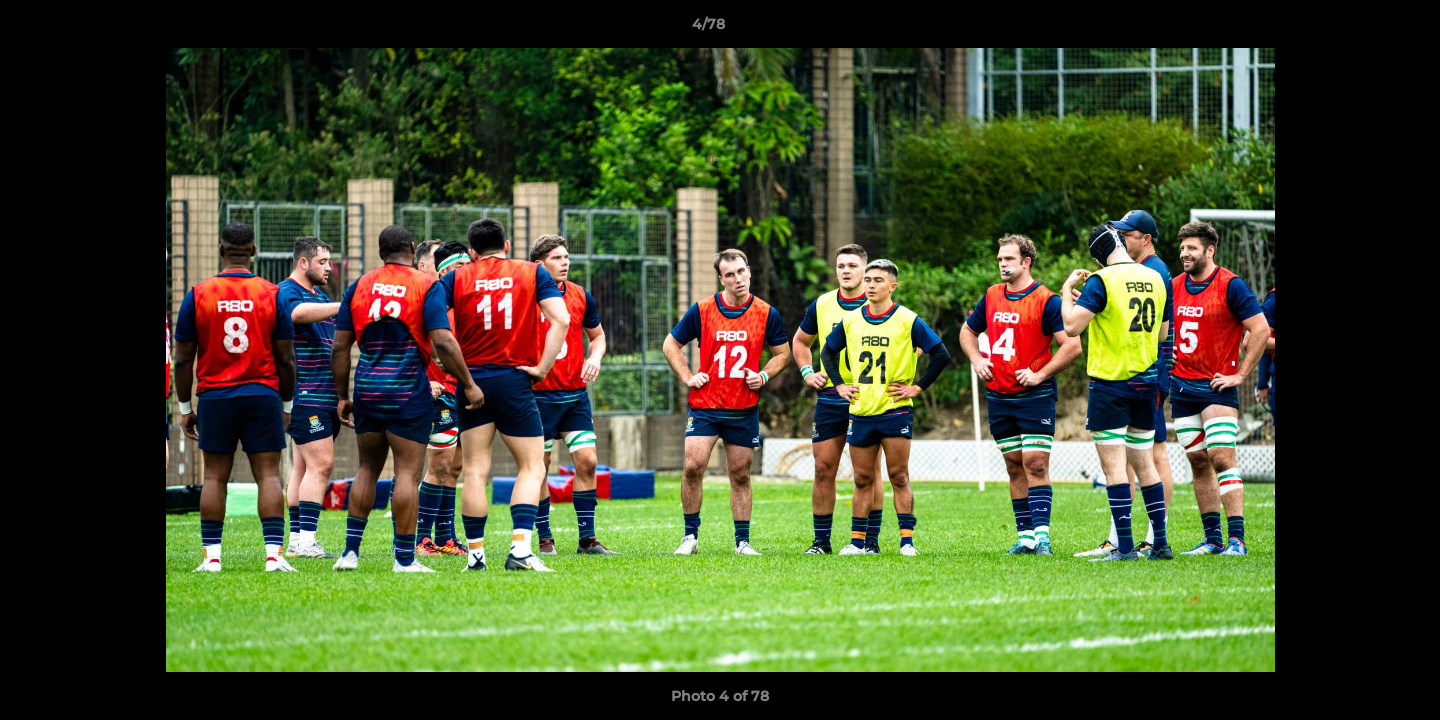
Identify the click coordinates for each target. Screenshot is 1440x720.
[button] (1356, 29)
